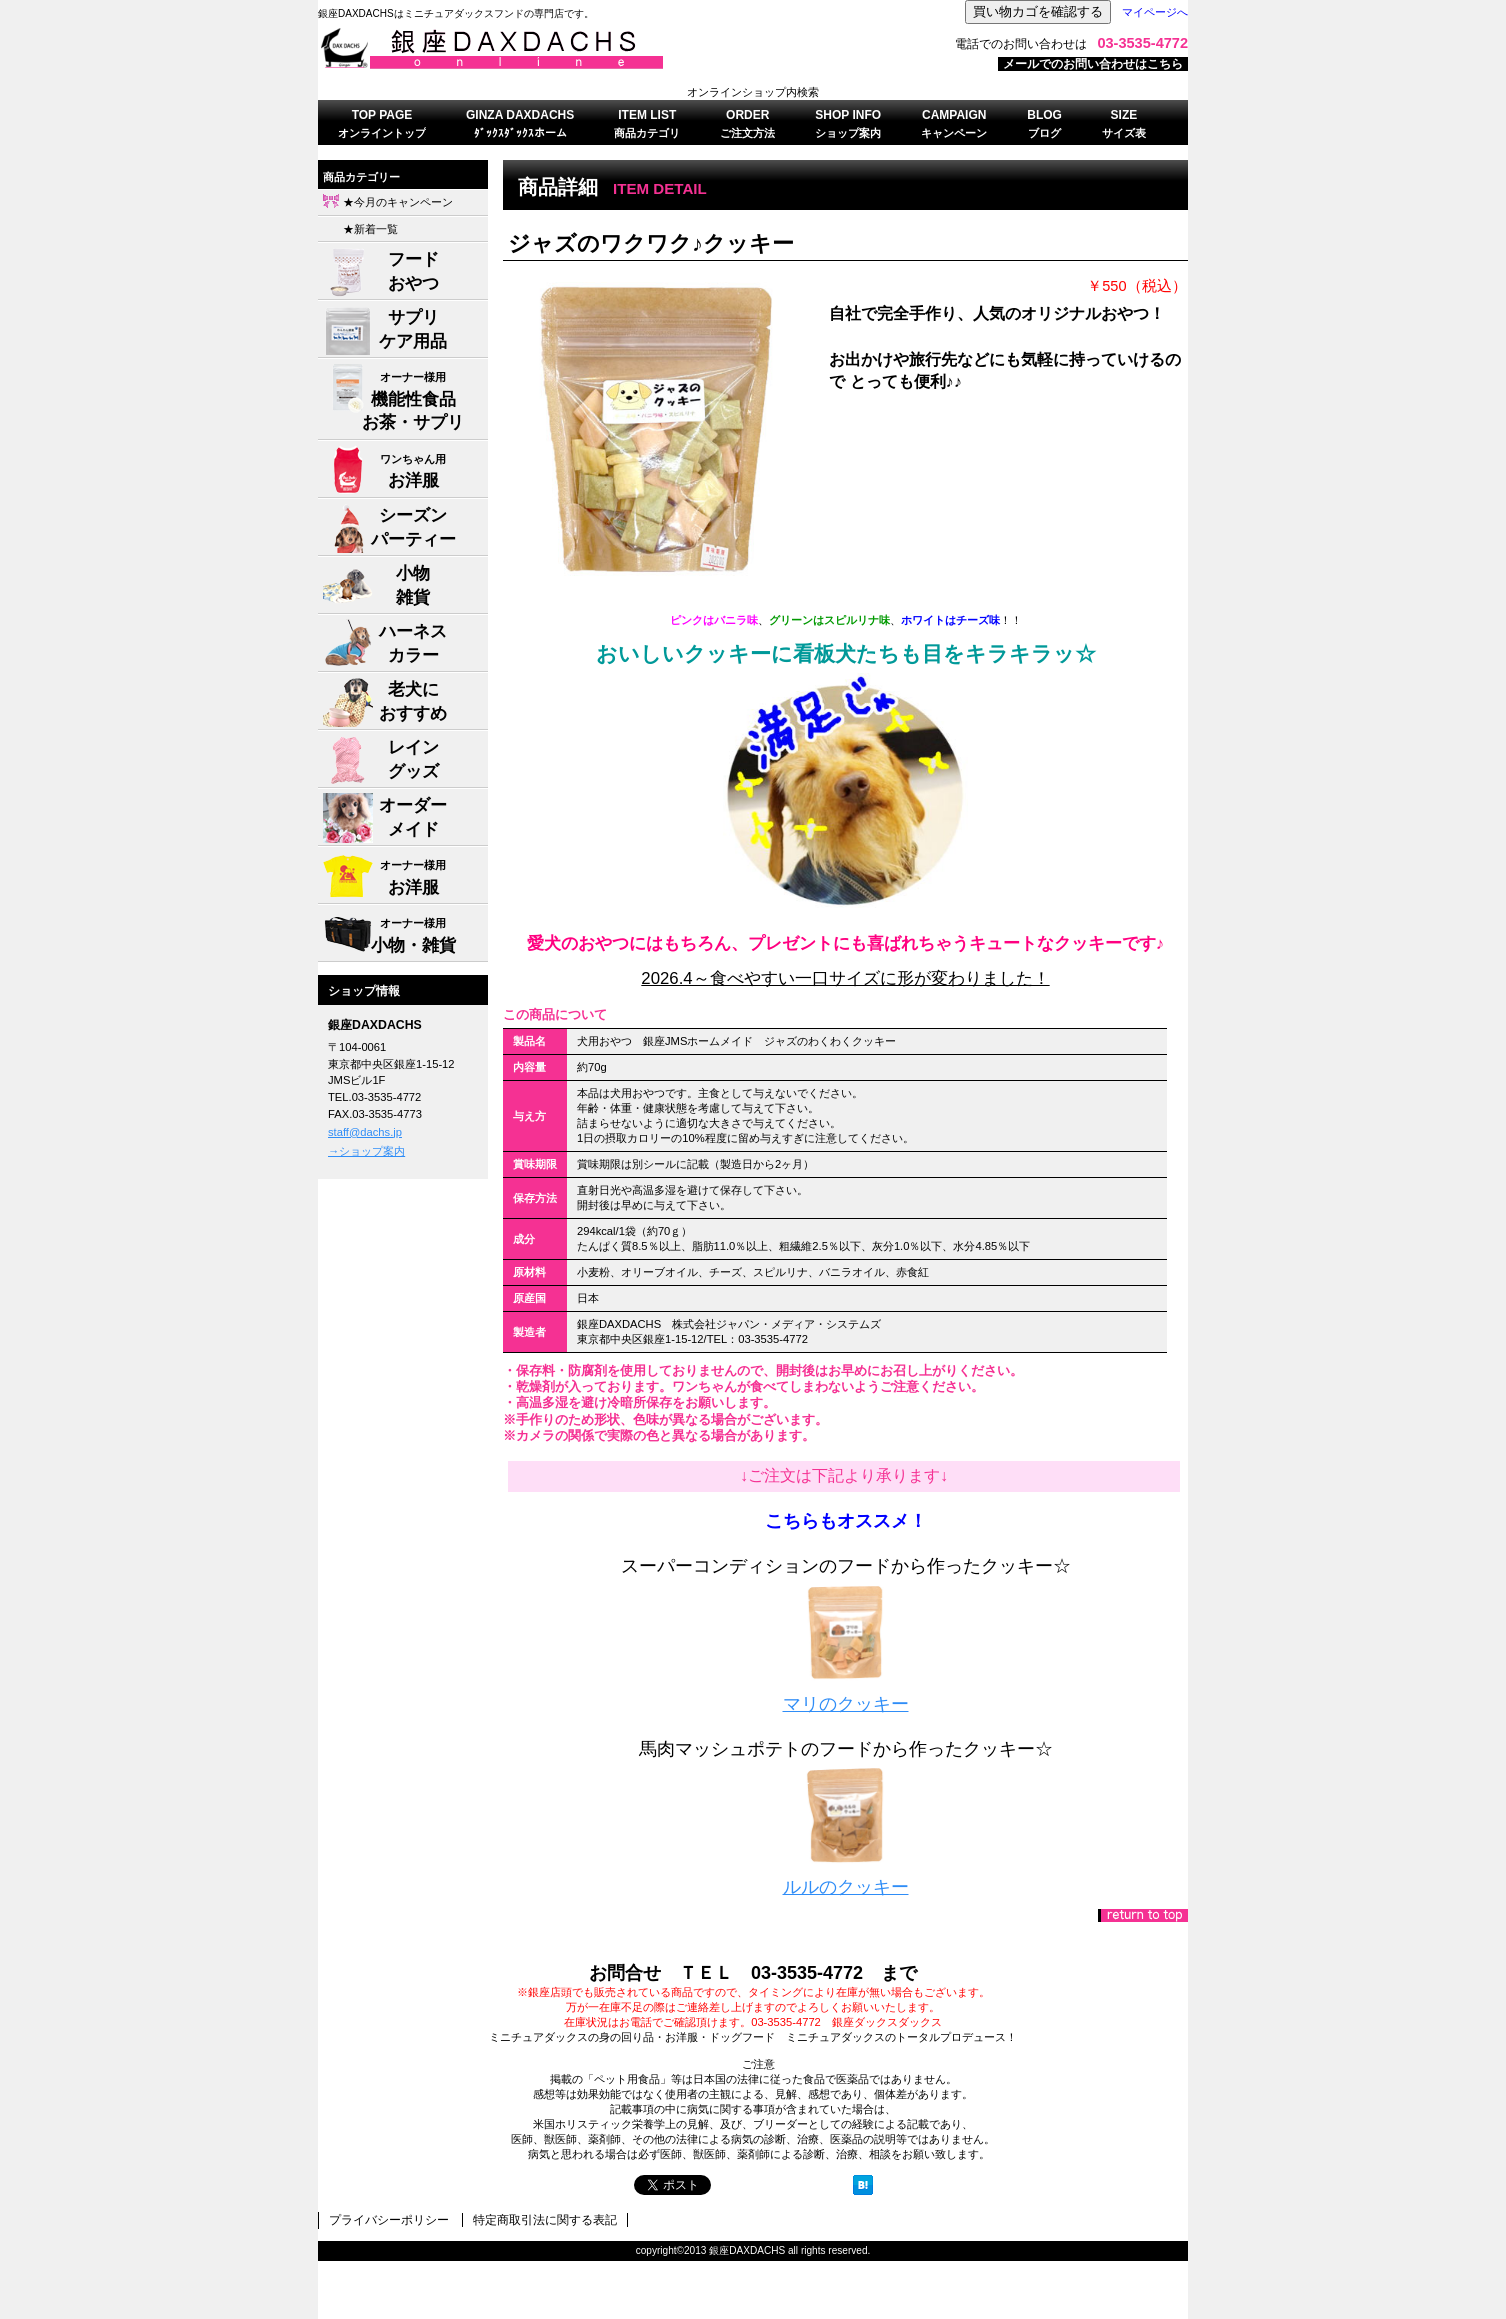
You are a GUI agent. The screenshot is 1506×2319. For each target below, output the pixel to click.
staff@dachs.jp (365, 1132)
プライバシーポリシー (389, 2220)
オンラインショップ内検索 (753, 92)
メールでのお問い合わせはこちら (1093, 64)
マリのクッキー (846, 1704)
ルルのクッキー (846, 1887)
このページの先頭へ (1143, 1915)
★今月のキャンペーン (398, 202)
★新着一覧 (370, 229)
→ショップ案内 (366, 1151)
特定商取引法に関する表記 (545, 2220)
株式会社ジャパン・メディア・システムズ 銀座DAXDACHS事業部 (568, 49)
